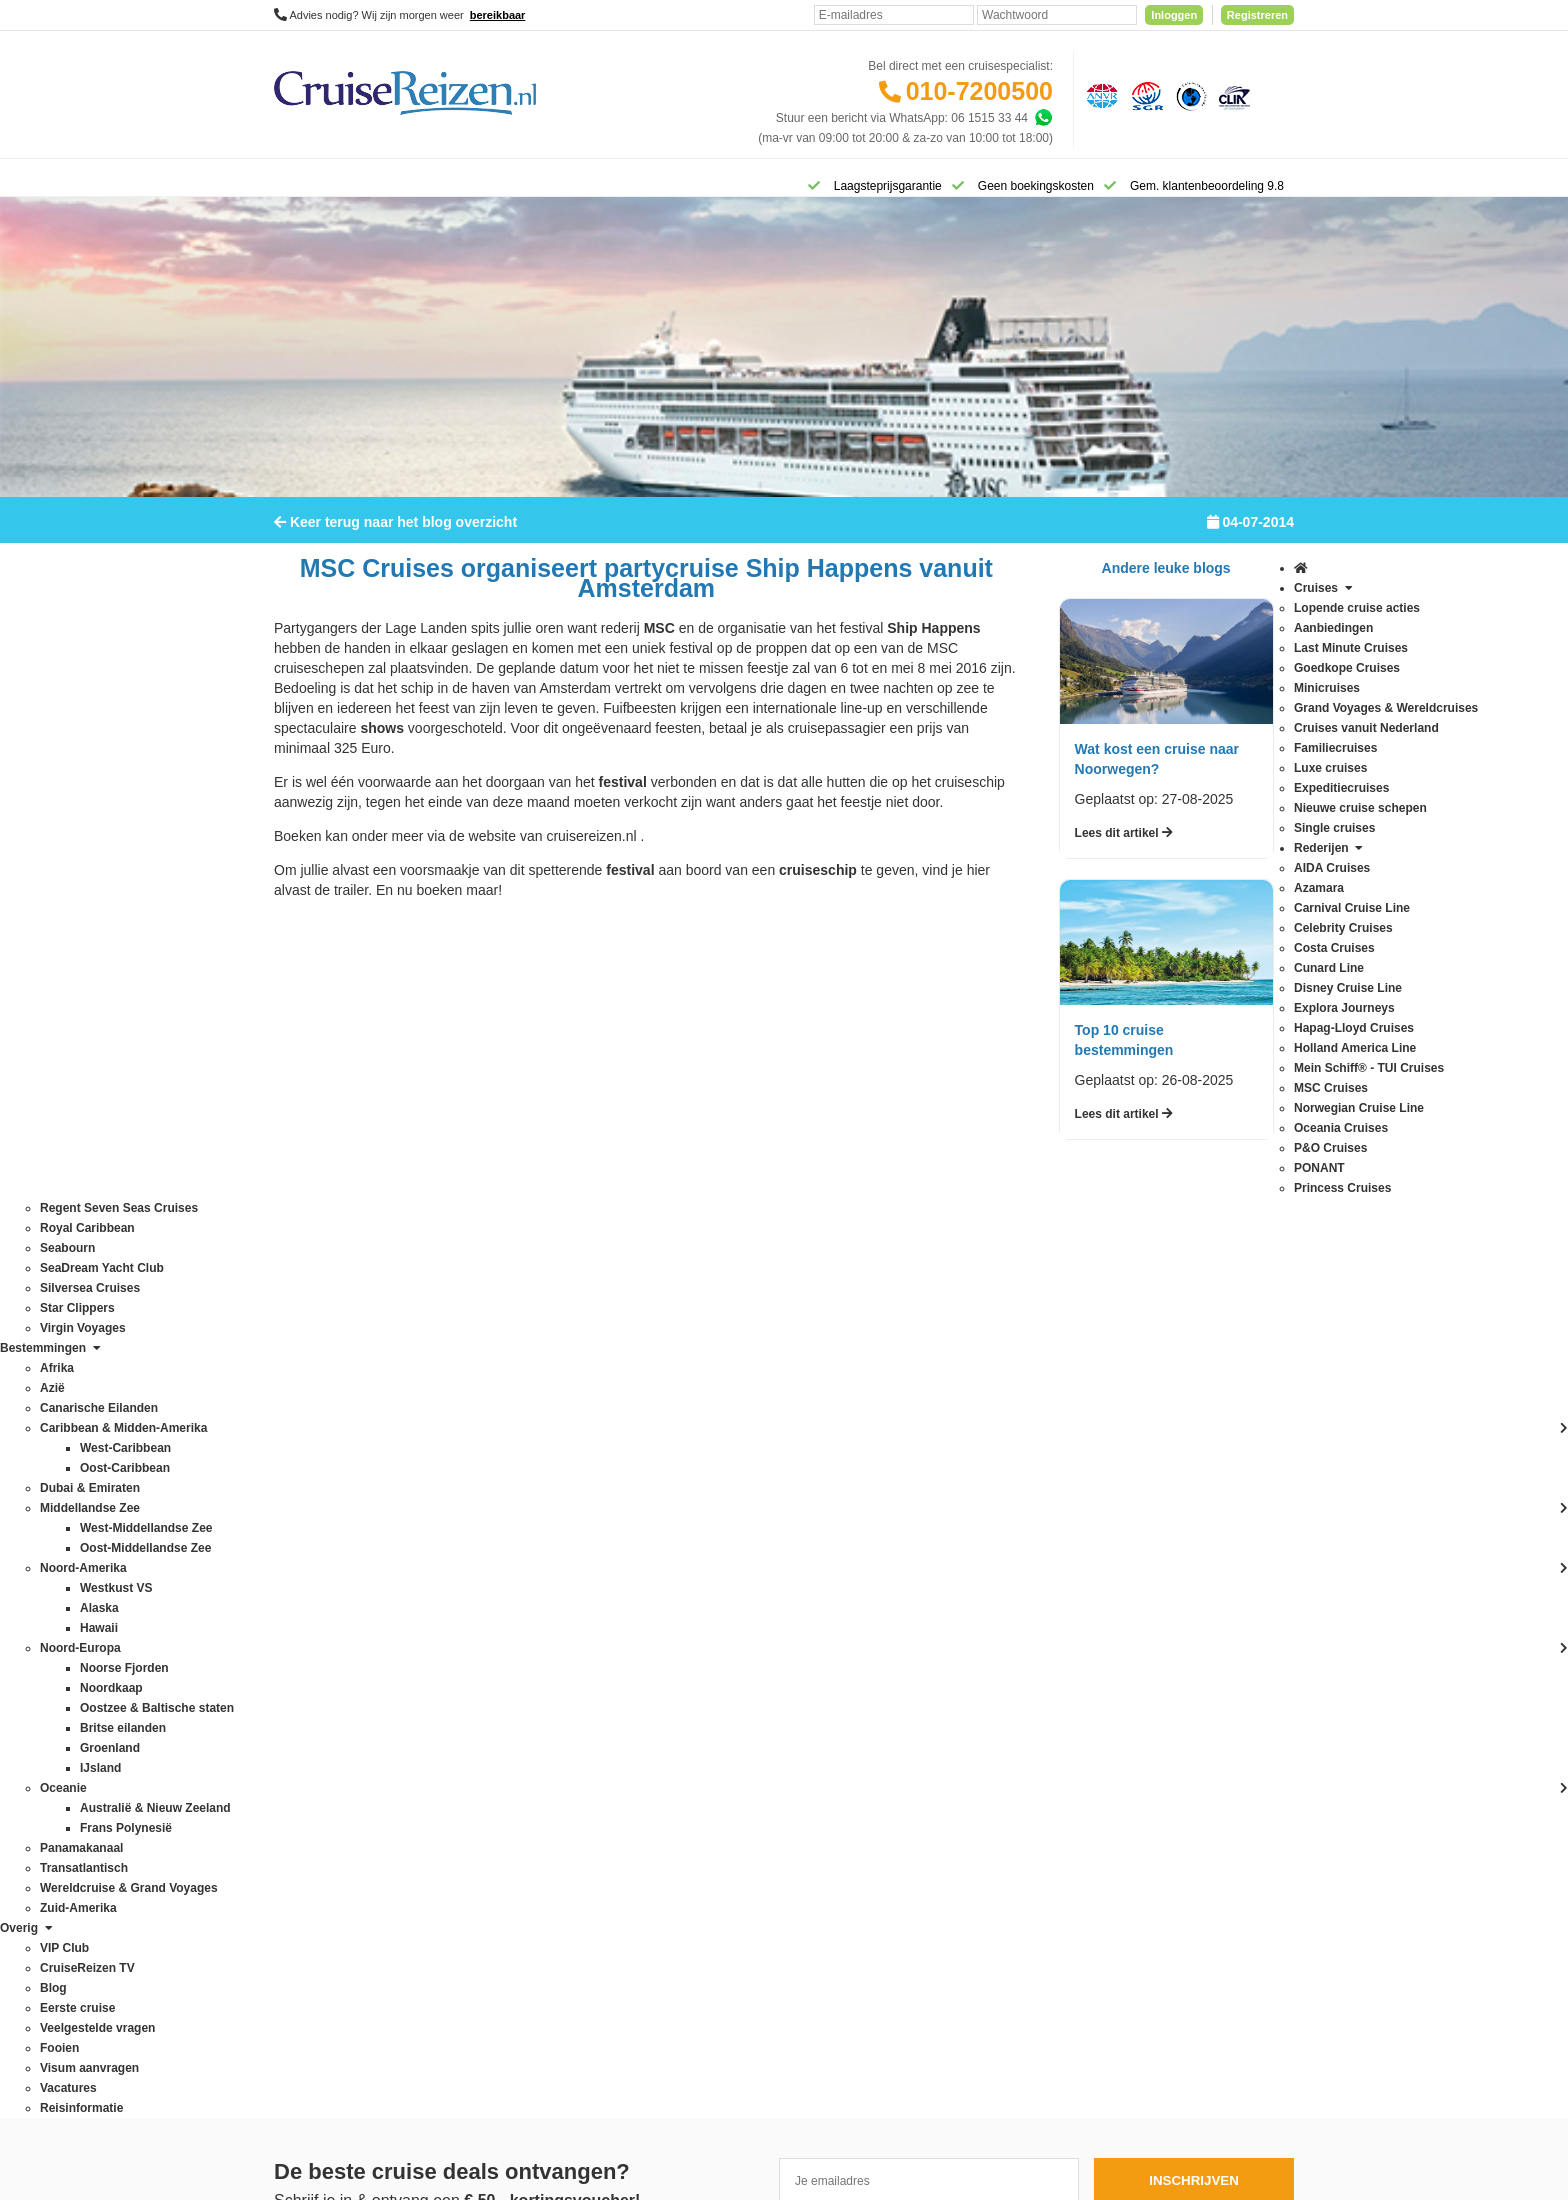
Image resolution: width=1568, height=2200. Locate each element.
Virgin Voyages (314, 1857)
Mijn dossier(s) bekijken (744, 1497)
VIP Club (705, 1621)
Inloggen (1174, 15)
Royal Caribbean (318, 1757)
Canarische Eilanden (533, 1497)
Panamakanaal (518, 1817)
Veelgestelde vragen (736, 1417)
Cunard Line (306, 1497)
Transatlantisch (518, 1837)
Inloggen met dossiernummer (759, 1517)
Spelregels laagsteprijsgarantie (764, 1477)
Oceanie (500, 1737)
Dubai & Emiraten (525, 1537)
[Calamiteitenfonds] (1189, 95)
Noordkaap (507, 1697)
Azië (489, 1457)
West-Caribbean (521, 1877)
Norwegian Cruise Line (334, 1637)
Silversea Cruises (320, 1817)
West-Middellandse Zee (541, 1897)
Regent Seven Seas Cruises (349, 1737)
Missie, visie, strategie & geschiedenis (783, 1701)
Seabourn (300, 1777)
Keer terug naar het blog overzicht (395, 535)
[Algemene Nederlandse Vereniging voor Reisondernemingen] (1099, 95)
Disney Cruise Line (324, 1517)
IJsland (497, 1617)
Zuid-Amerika (513, 1937)
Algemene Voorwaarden (783, 2007)
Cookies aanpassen (734, 1741)
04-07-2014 (1250, 535)
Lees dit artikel (1124, 846)
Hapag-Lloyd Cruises (330, 1557)
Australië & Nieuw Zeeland (548, 1437)
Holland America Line (330, 1577)
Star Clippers (308, 1837)
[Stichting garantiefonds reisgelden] (1144, 95)
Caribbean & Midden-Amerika (556, 1517)
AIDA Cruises (309, 1397)
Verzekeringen (720, 1437)
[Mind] (822, 2130)
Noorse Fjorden (519, 1717)
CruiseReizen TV (727, 1641)
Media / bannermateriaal (746, 1661)
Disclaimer (635, 2007)
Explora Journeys (320, 1537)
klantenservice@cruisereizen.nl (969, 1597)
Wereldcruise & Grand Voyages (561, 1857)
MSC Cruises (309, 1617)
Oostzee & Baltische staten (550, 1797)
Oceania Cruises (318, 1657)
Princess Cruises (319, 1717)
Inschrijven (1194, 1255)
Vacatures (708, 1681)
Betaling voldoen (726, 1457)
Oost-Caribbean (520, 1757)
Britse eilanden (517, 1477)
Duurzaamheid (721, 1721)
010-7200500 (979, 91)
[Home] (299, 184)
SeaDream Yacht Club (333, 1797)
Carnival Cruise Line (328, 1437)
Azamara (298, 1417)
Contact (702, 1397)
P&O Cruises (308, 1677)
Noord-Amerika (518, 1657)
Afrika (493, 1397)
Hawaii (496, 1597)
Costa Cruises (311, 1477)
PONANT (299, 1697)
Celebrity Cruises (319, 1457)
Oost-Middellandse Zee (540, 1777)
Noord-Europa (515, 1677)
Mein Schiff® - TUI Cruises (345, 1597)
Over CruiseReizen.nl (739, 1601)
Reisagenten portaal (735, 1537)
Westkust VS (512, 1917)
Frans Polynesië (521, 1557)
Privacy (690, 2007)
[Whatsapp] (1043, 118)
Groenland (506, 1577)
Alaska (496, 1417)
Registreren (1257, 15)
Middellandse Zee (525, 1637)
